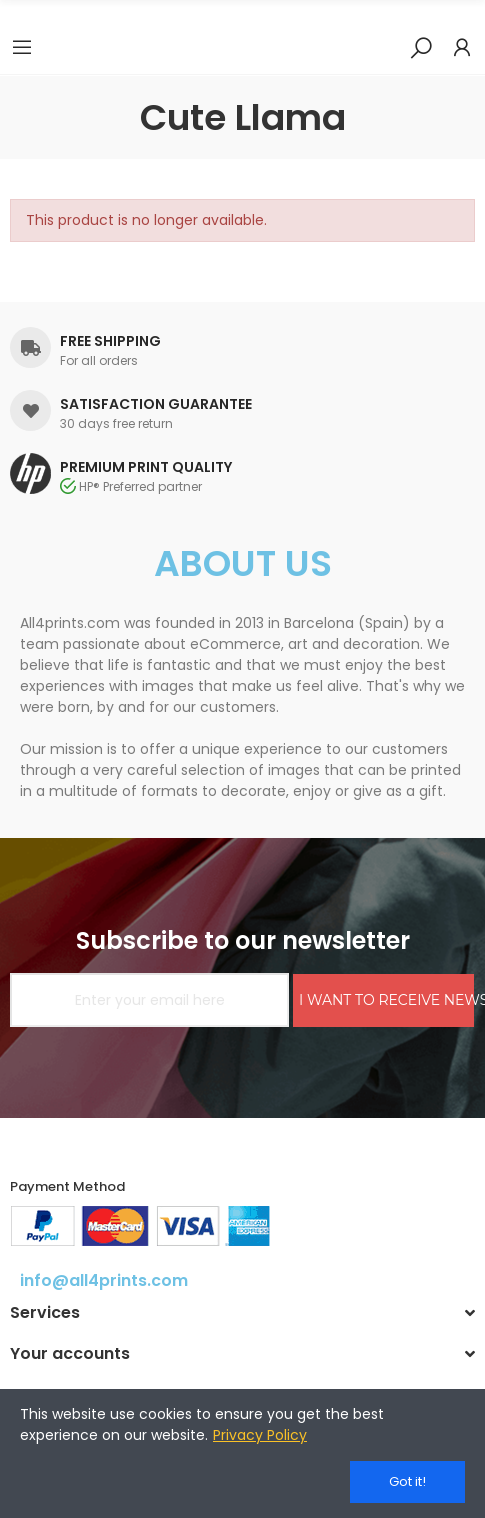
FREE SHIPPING (110, 341)
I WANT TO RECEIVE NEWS (386, 1000)
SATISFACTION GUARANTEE (156, 404)
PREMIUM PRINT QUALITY (146, 467)
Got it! (407, 1481)
